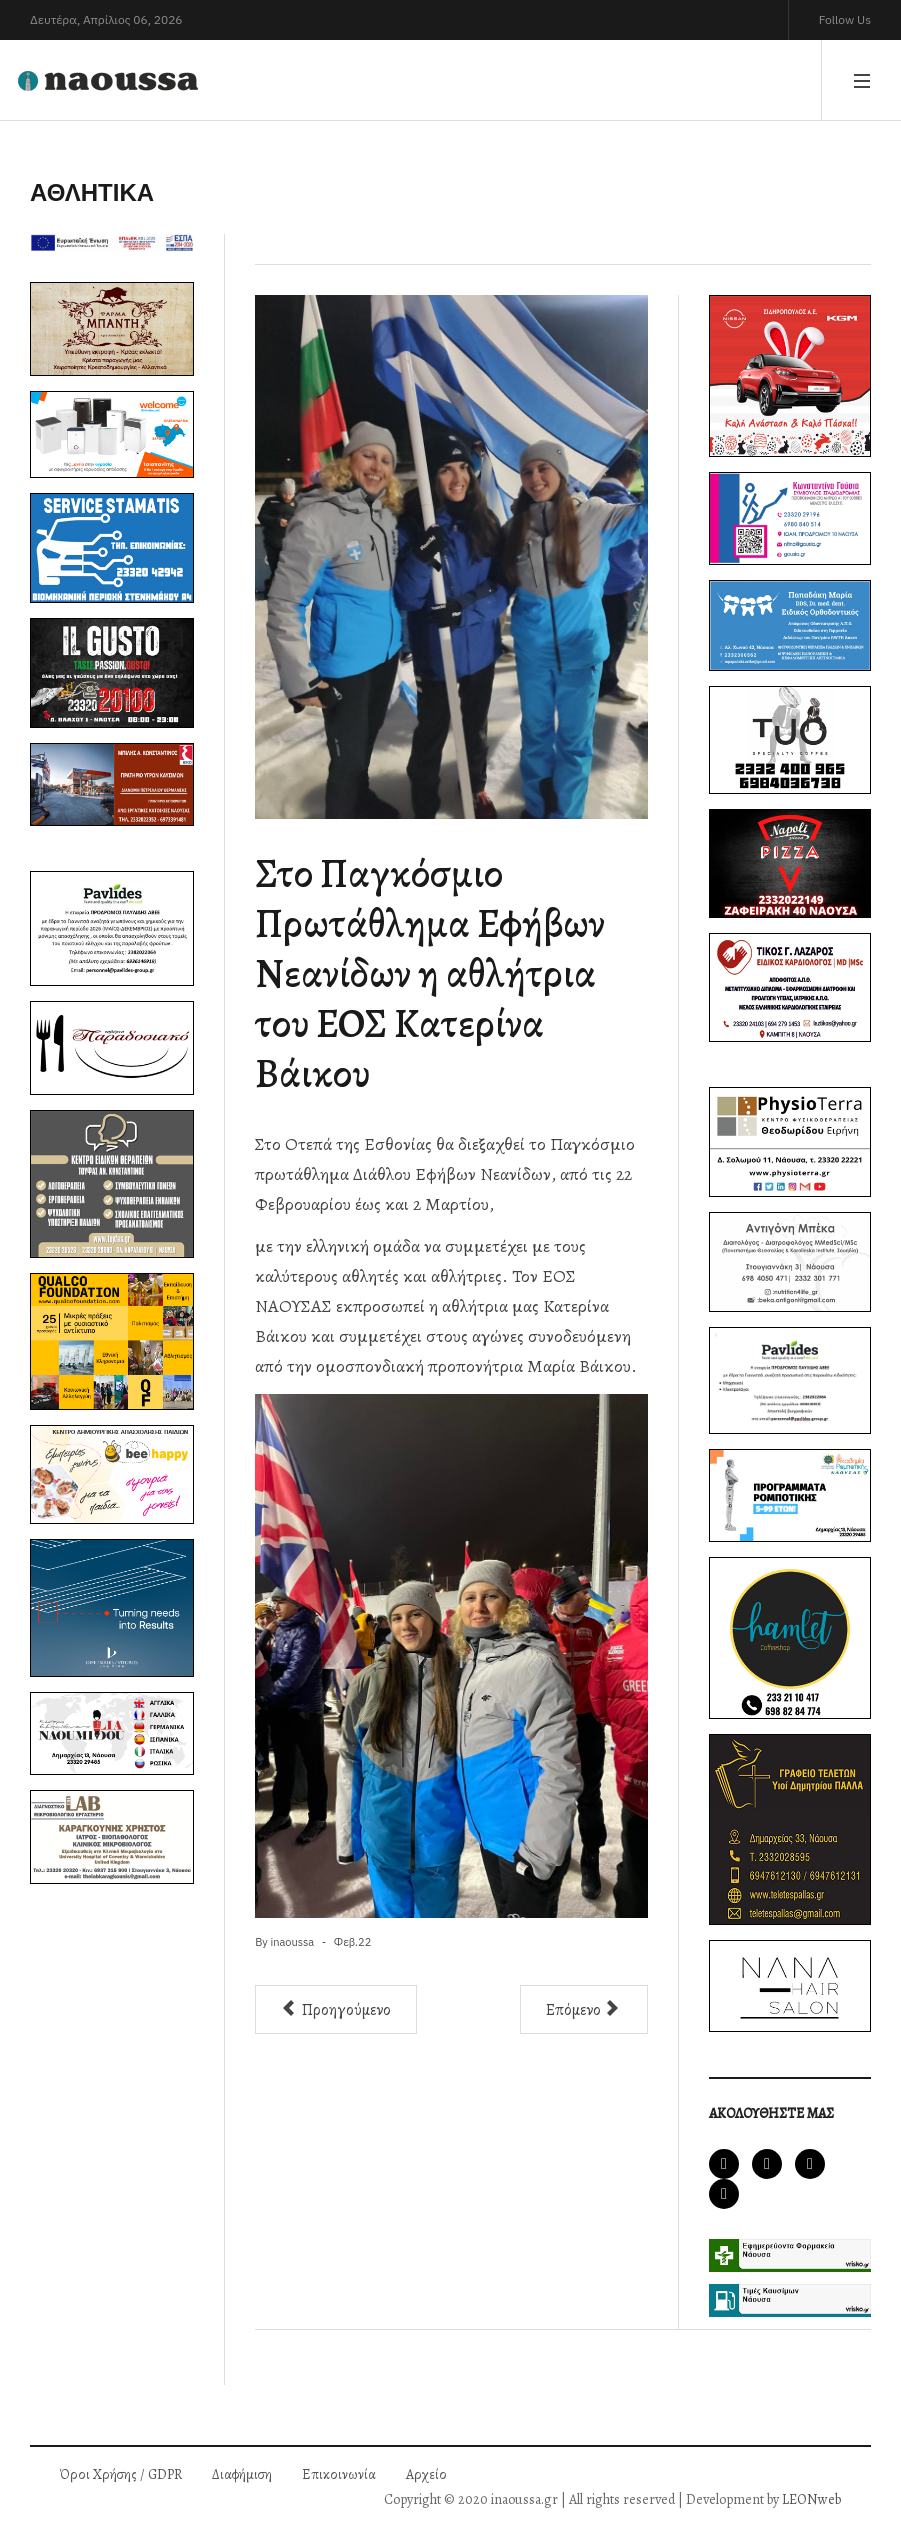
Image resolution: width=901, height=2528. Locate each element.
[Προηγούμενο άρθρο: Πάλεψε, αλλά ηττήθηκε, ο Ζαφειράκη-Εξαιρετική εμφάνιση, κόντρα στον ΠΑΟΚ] (336, 2009)
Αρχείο (426, 2474)
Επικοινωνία (339, 2474)
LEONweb (811, 2499)
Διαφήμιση (242, 2474)
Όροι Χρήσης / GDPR (121, 2474)
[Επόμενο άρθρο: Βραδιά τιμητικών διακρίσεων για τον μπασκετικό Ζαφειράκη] (584, 2009)
